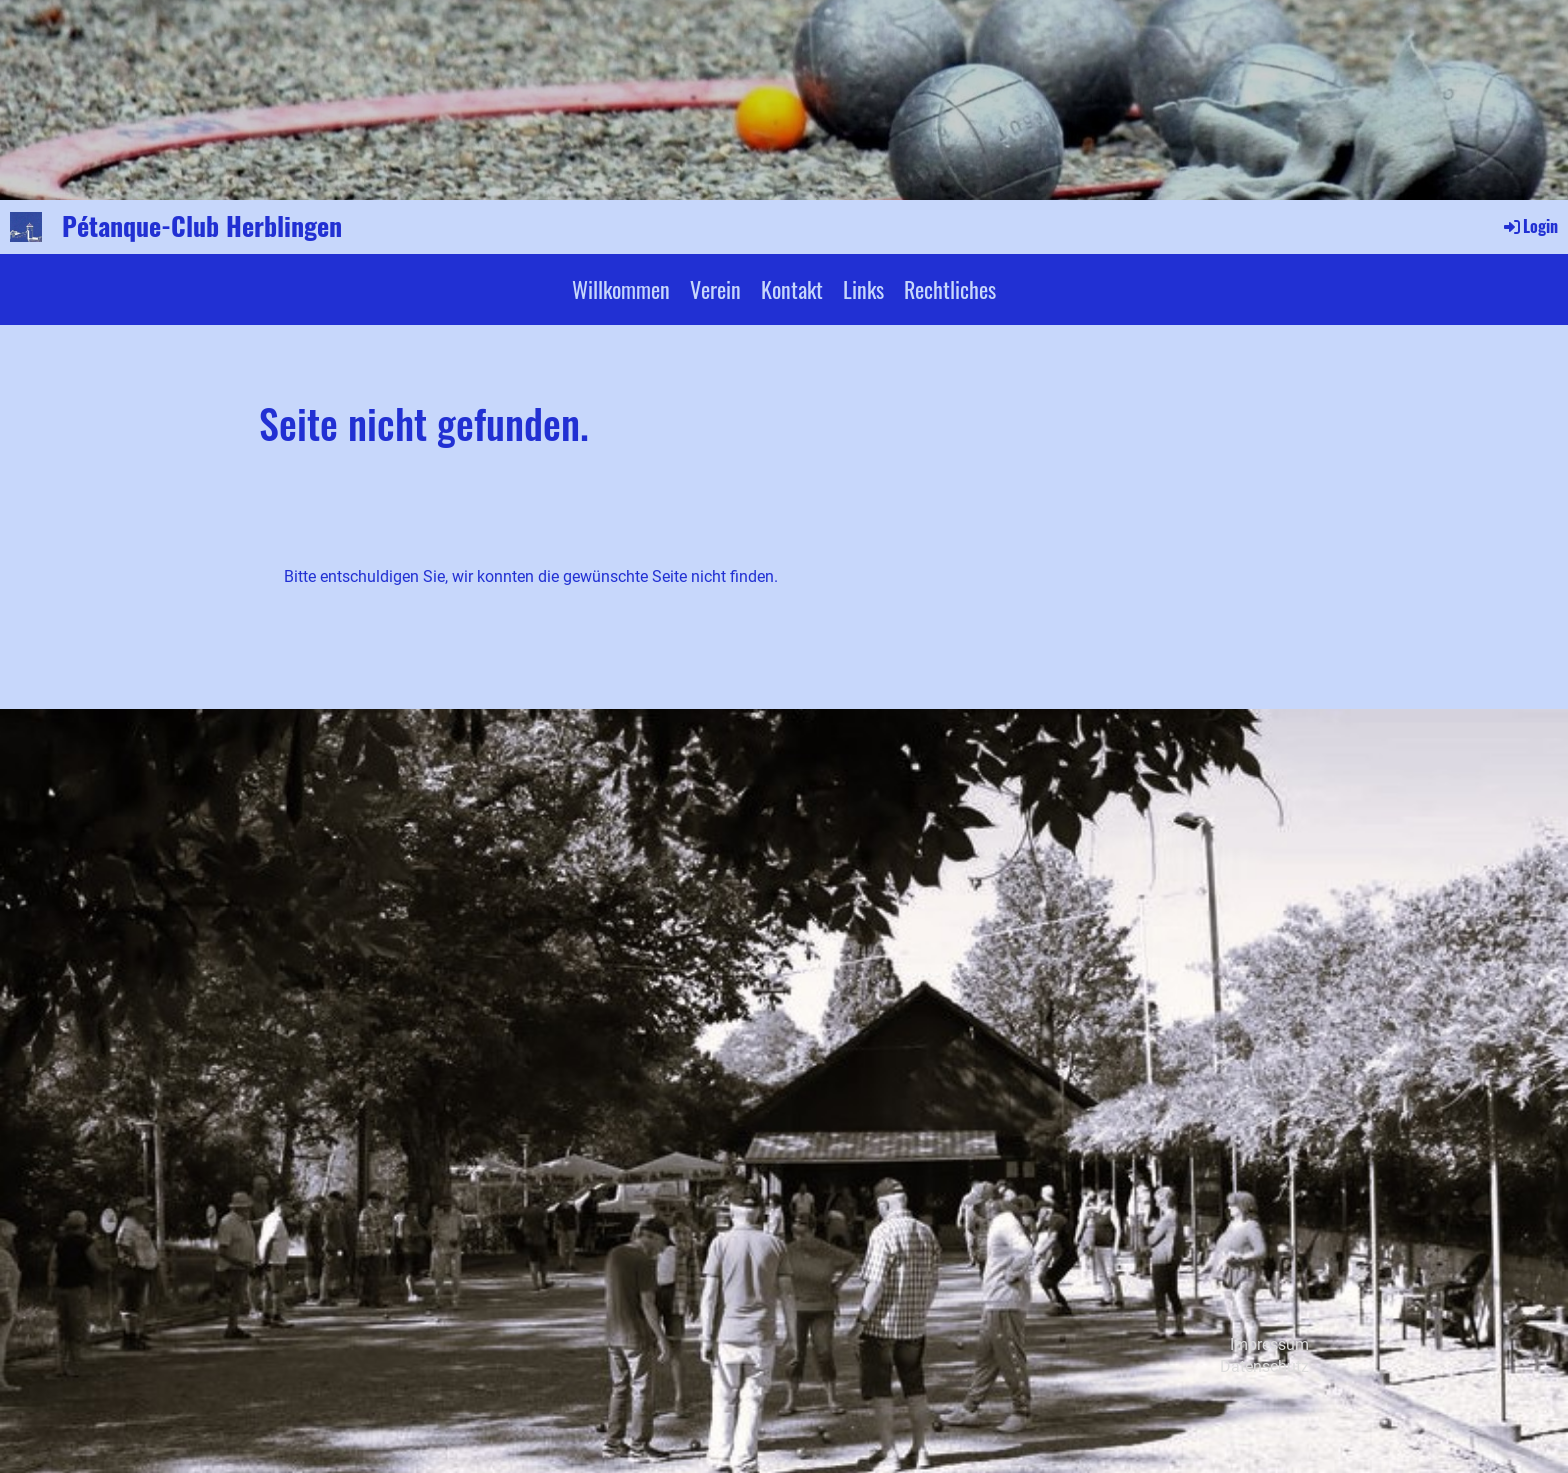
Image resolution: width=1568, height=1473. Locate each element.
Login (1529, 226)
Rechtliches (950, 289)
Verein (715, 289)
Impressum (1269, 1344)
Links (863, 289)
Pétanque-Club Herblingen (202, 226)
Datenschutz (1264, 1366)
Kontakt (792, 289)
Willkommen (621, 289)
